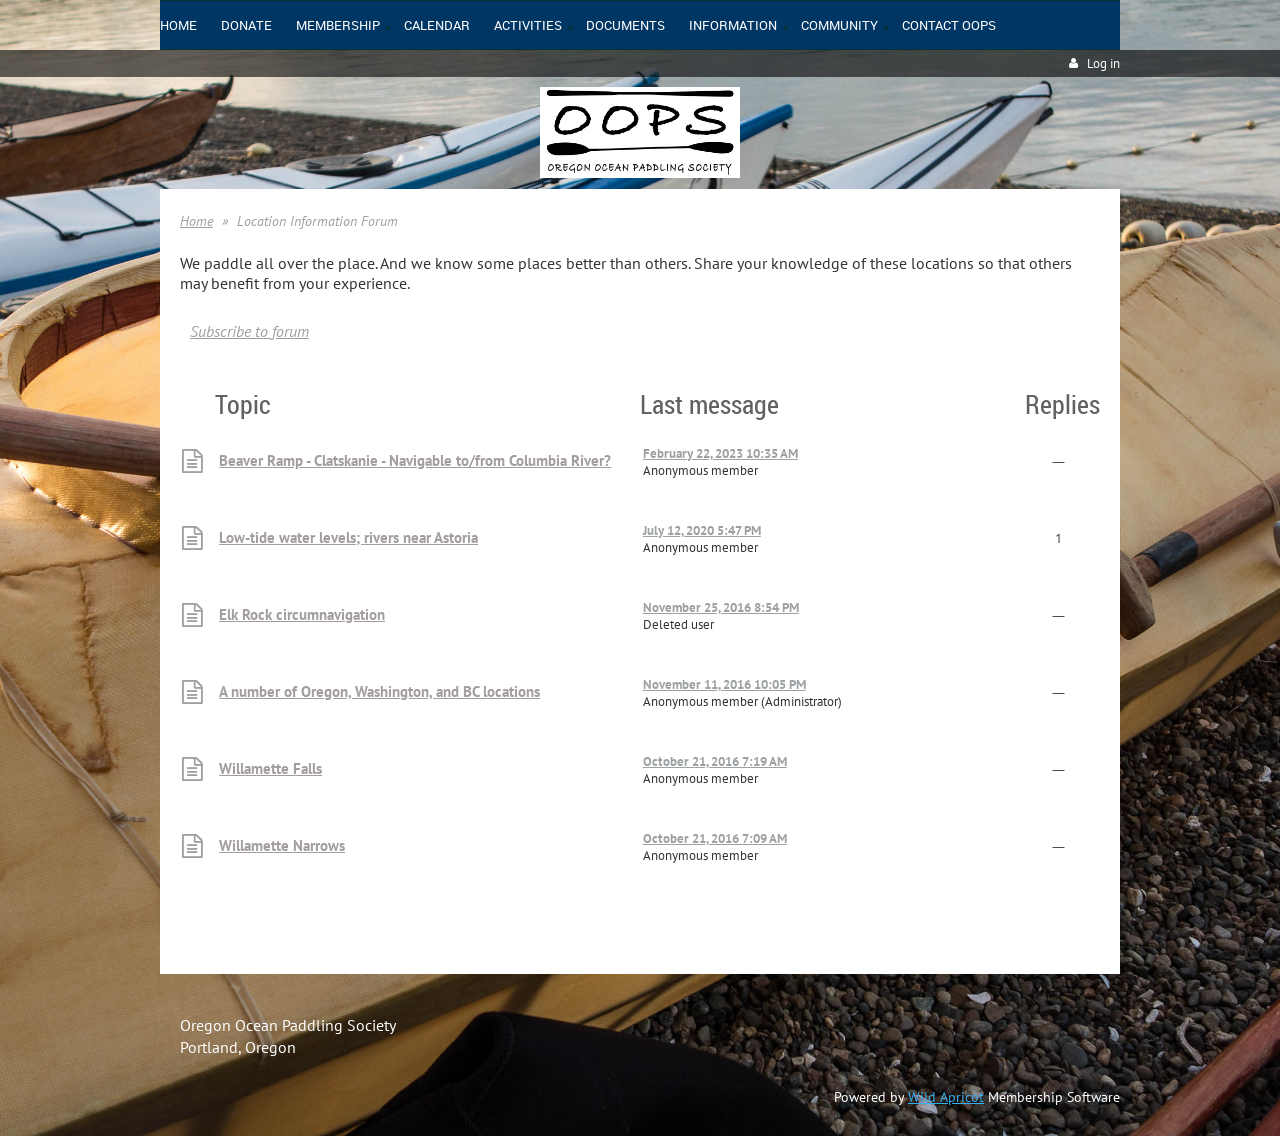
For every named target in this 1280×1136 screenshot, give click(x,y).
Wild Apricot (946, 1097)
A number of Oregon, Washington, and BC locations (379, 691)
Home (196, 221)
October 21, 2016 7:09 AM (715, 838)
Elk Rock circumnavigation (302, 614)
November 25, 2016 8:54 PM (721, 607)
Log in (1103, 63)
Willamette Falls (270, 768)
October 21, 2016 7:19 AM (715, 761)
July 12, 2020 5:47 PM (702, 530)
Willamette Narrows (282, 845)
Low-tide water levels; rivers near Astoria (348, 537)
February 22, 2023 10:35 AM (720, 453)
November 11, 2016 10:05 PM (724, 684)
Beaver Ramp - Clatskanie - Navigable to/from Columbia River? (415, 460)
